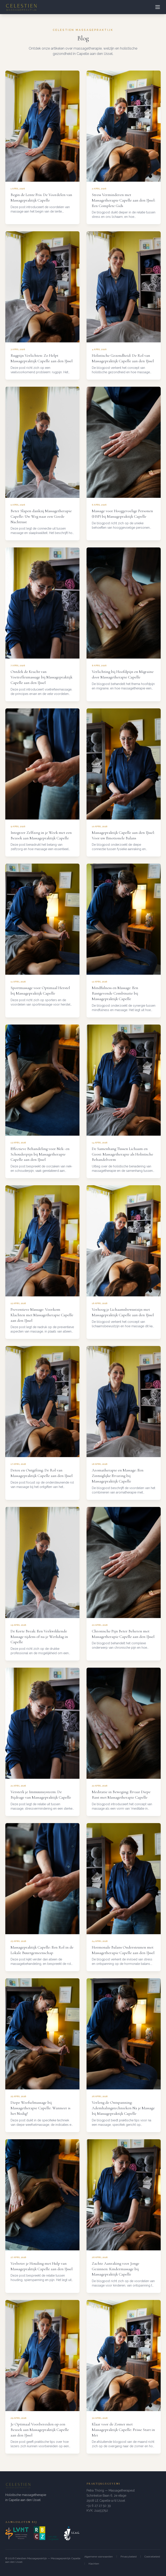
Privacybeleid (129, 2556)
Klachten (94, 2563)
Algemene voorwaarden (98, 2556)
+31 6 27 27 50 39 (99, 2505)
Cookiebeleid (152, 2556)
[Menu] (158, 7)
